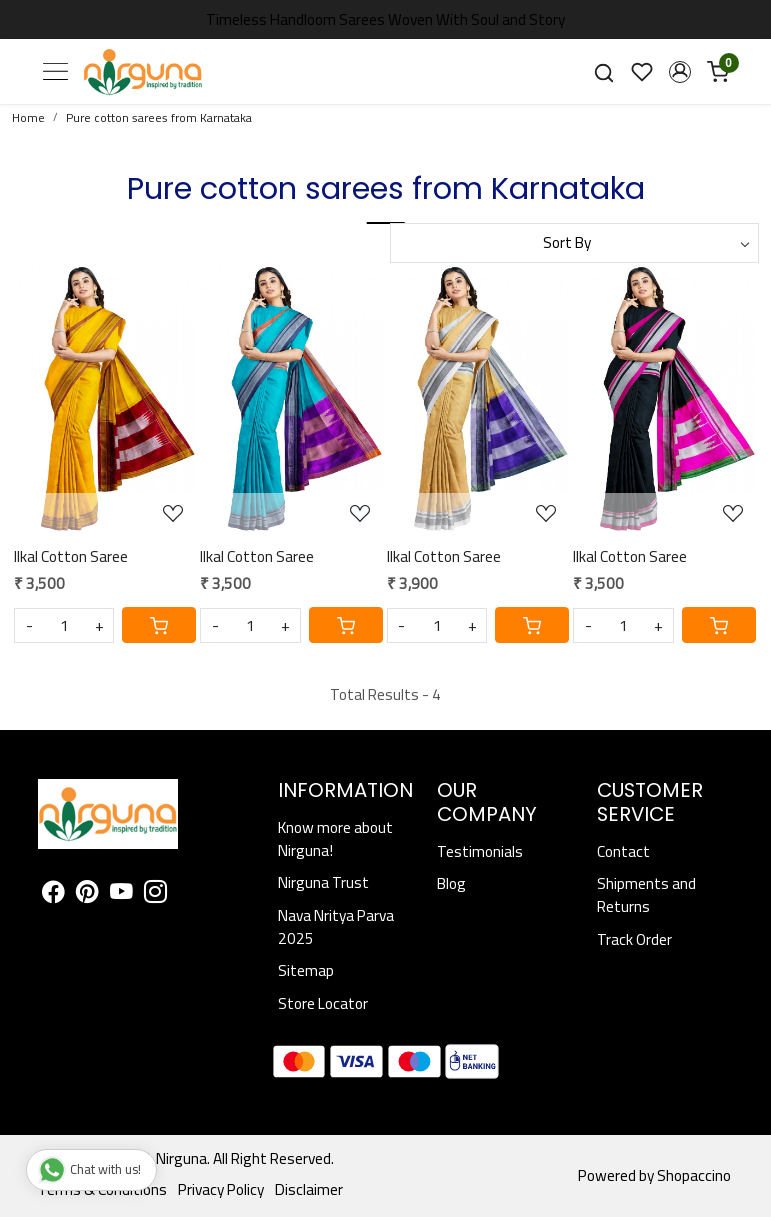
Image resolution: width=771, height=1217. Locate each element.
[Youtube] (121, 894)
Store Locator (323, 1003)
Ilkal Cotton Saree (71, 556)
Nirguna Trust (323, 882)
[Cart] (159, 625)
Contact (623, 851)
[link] (604, 72)
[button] (680, 72)
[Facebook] (53, 894)
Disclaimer (309, 1189)
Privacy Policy (221, 1189)
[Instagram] (155, 894)
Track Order (634, 939)
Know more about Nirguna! (335, 839)
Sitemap (306, 970)
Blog (451, 883)
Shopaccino (694, 1175)
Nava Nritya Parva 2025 (336, 927)
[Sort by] (575, 243)
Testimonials (480, 851)
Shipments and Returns (646, 895)
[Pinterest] (87, 894)
